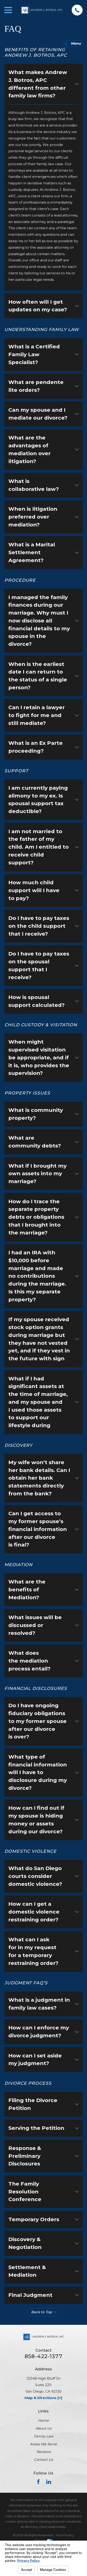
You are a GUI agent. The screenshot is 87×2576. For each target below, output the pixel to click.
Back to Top (43, 2312)
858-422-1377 (43, 2356)
